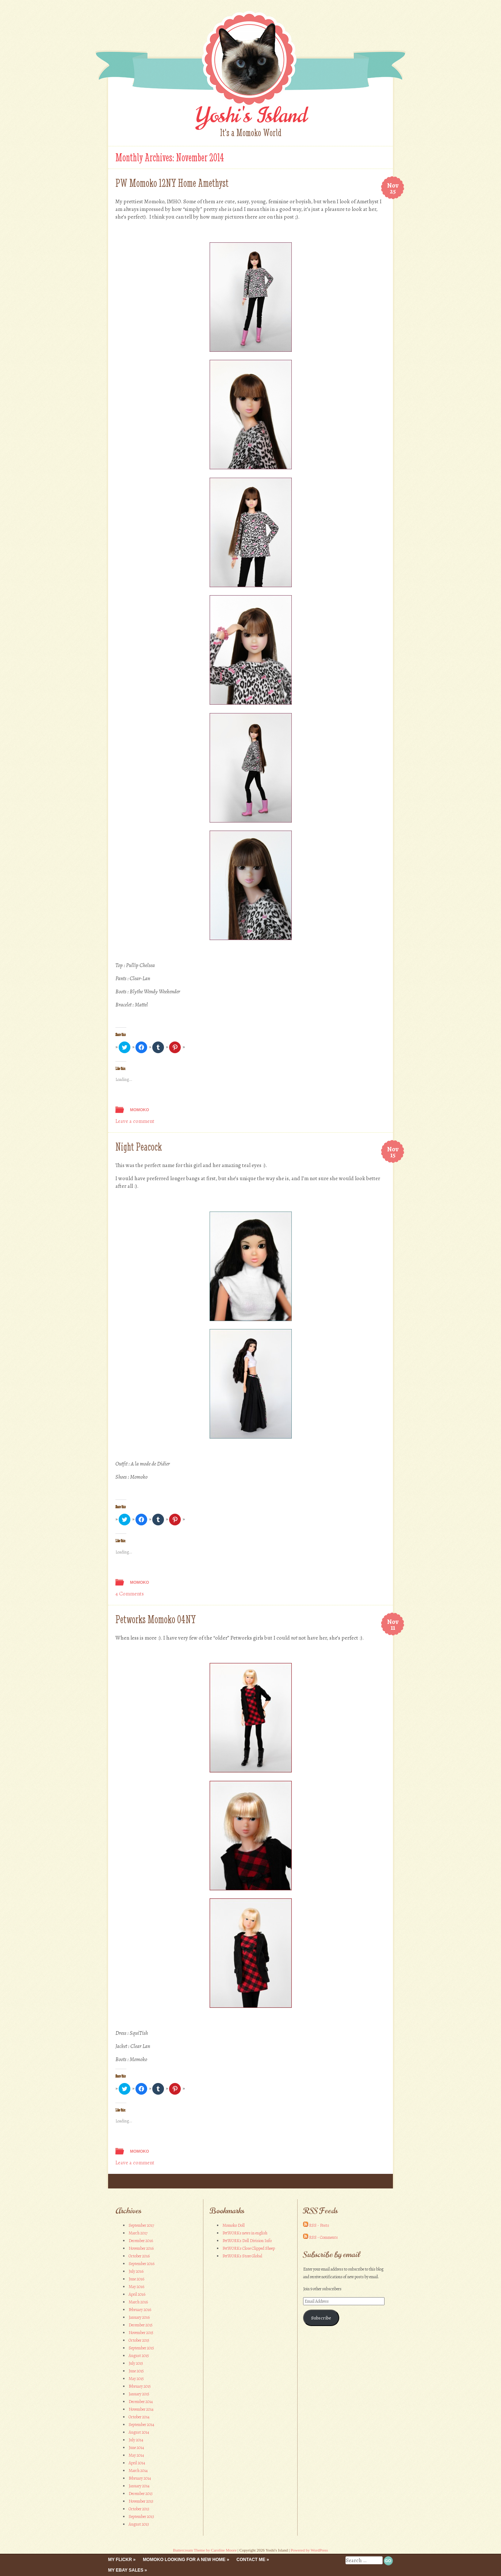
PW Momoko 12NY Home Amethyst (172, 183)
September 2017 (141, 2225)
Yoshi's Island (250, 115)
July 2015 (136, 2363)
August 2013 (139, 2524)
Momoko (139, 1110)
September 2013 (141, 2516)
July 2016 (136, 2271)
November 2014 (141, 2409)
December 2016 (141, 2241)
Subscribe (321, 2317)
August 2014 (139, 2432)
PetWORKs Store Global (242, 2256)
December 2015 (141, 2325)
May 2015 (136, 2378)
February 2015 (140, 2386)
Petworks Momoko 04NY (155, 1619)
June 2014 (136, 2447)
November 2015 (141, 2333)
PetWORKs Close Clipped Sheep (248, 2248)
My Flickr (120, 2559)
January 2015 (139, 2394)
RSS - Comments (323, 2237)
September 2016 (141, 2264)
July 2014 (136, 2440)
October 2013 (139, 2509)
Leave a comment (134, 1121)
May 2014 (136, 2455)
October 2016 (139, 2256)
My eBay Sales (125, 2570)
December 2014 (141, 2401)
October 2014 (139, 2417)
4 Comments (129, 1593)
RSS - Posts (319, 2225)
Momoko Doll (233, 2225)
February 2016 (140, 2310)
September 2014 (141, 2424)
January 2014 (139, 2486)
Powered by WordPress (309, 2550)
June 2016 (136, 2279)
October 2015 (139, 2340)
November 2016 (141, 2248)
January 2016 (139, 2317)
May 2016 (136, 2287)
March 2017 (138, 2233)
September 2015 (141, 2348)
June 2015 (136, 2371)
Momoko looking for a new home (184, 2559)
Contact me (251, 2559)
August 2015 (139, 2356)
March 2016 (138, 2302)
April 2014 (137, 2463)
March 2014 (138, 2470)
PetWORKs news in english (244, 2233)
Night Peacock (138, 1147)
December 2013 (141, 2493)
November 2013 (141, 2501)
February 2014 (140, 2478)
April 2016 (137, 2294)
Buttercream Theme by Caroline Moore (205, 2550)
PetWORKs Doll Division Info (247, 2241)
